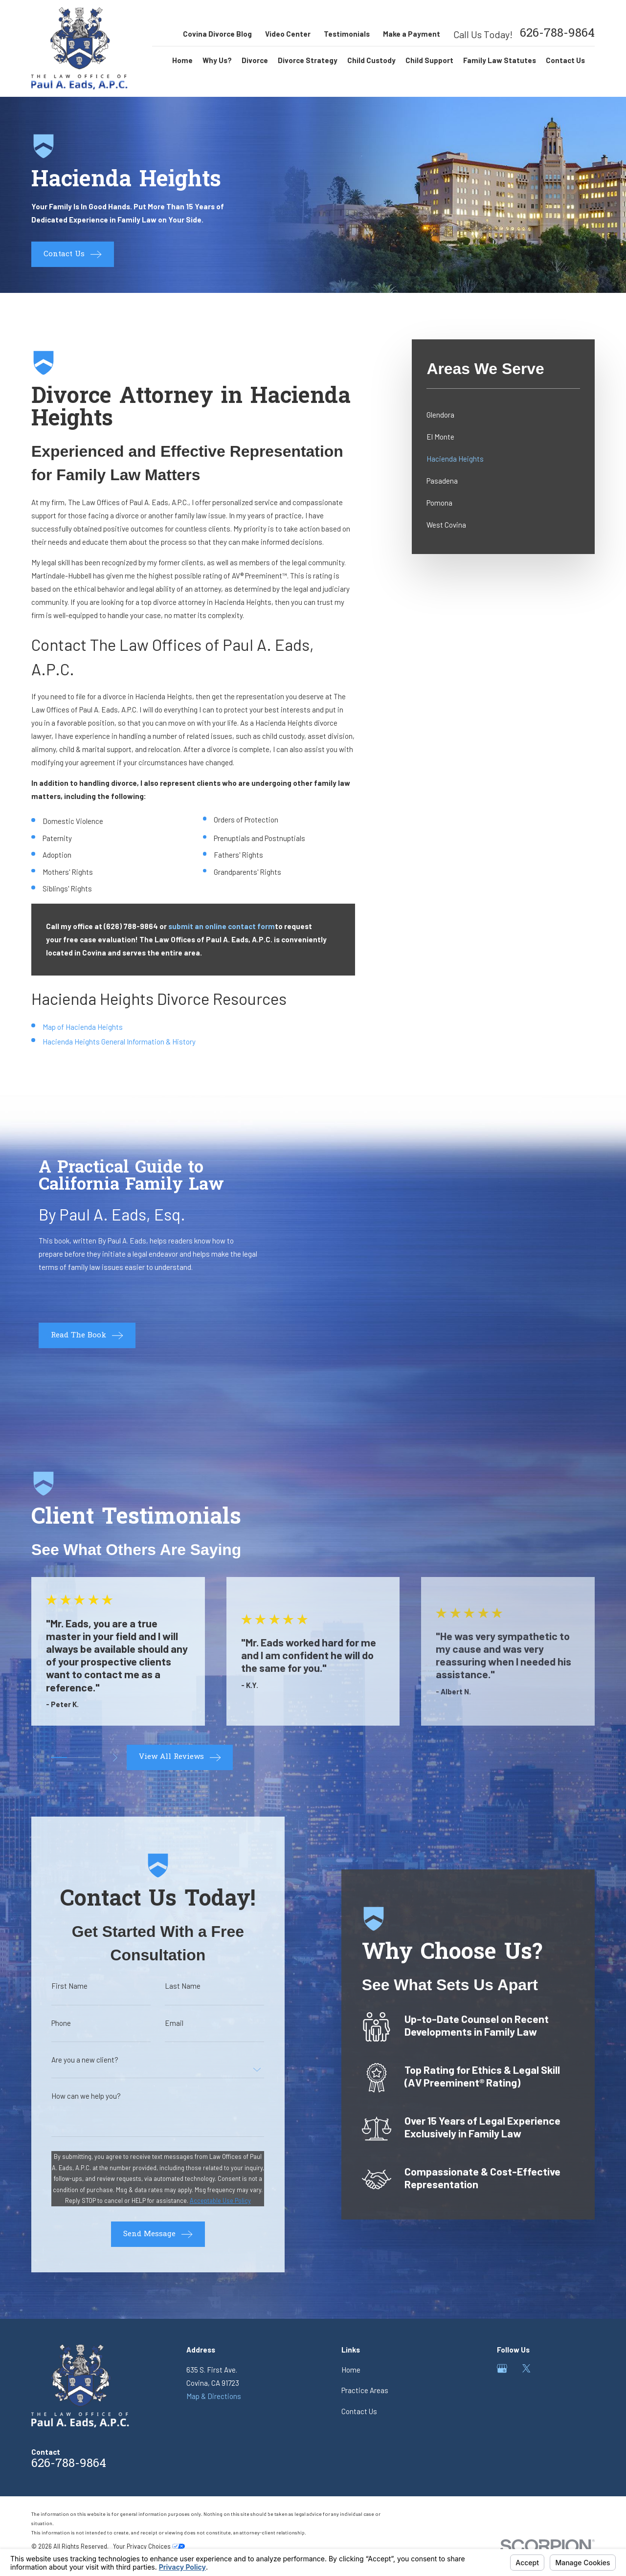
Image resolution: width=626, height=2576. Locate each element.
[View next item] (115, 1758)
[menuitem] (503, 415)
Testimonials (347, 33)
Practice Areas (364, 2390)
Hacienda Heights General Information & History (119, 1041)
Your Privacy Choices (149, 2546)
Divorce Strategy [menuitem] (307, 60)
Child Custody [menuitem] (371, 60)
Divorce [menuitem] (255, 60)
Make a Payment (411, 33)
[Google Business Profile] (502, 2368)
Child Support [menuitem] (429, 60)
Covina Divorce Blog (217, 33)
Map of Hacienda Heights (83, 1026)
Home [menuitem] (182, 60)
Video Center (288, 33)
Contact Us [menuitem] (565, 60)
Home (350, 2369)
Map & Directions (213, 2396)
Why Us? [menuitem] (217, 60)
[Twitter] (526, 2368)
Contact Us (359, 2411)
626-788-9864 (557, 34)
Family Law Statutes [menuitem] (499, 60)
